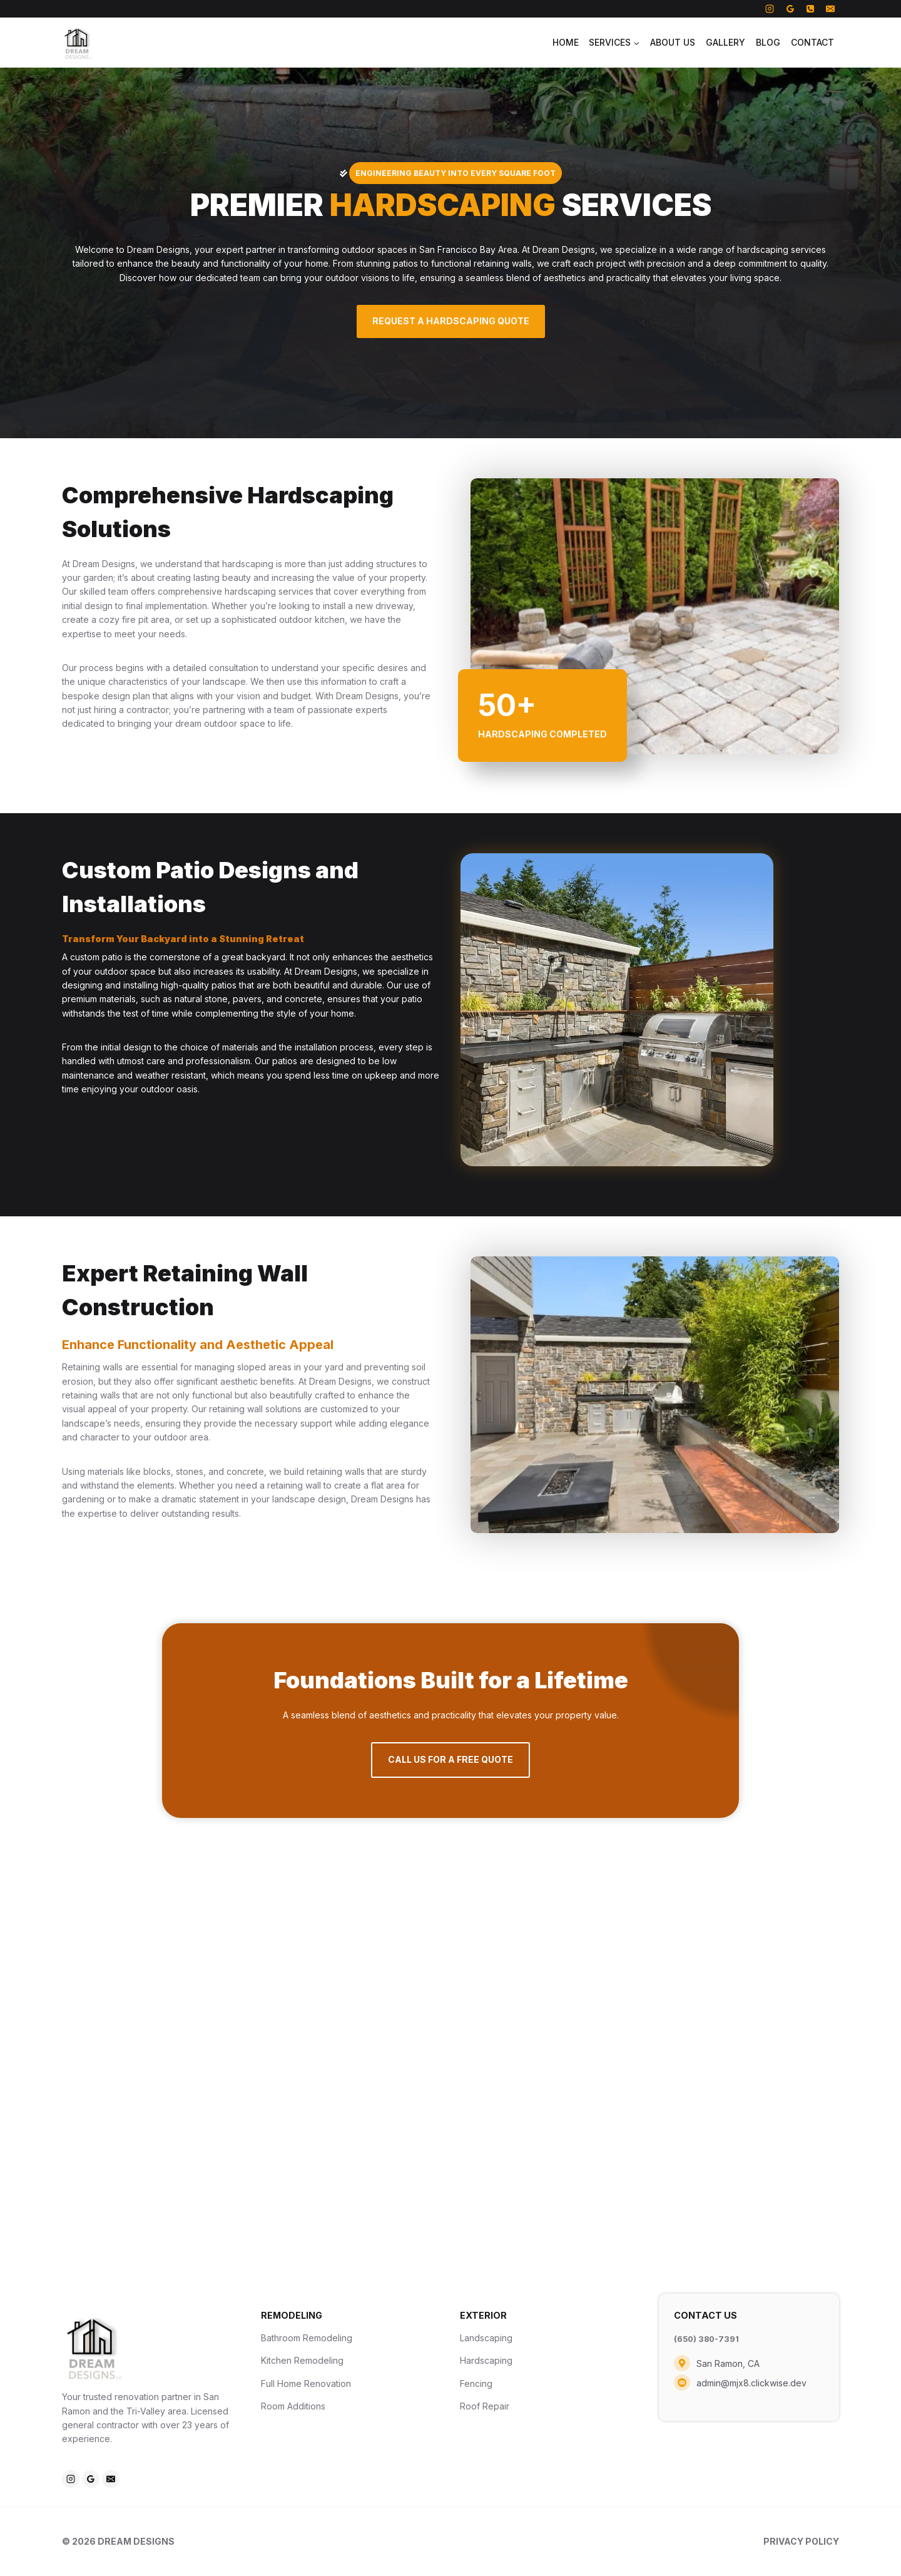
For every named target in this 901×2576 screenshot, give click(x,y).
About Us (672, 42)
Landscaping (486, 2337)
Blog (768, 42)
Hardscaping (486, 2360)
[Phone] (810, 9)
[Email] (830, 9)
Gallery (725, 42)
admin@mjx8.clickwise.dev (751, 2382)
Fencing (476, 2383)
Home (565, 42)
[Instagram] (769, 9)
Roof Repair (484, 2406)
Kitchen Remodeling (302, 2360)
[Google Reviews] (790, 9)
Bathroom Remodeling (306, 2337)
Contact (812, 42)
